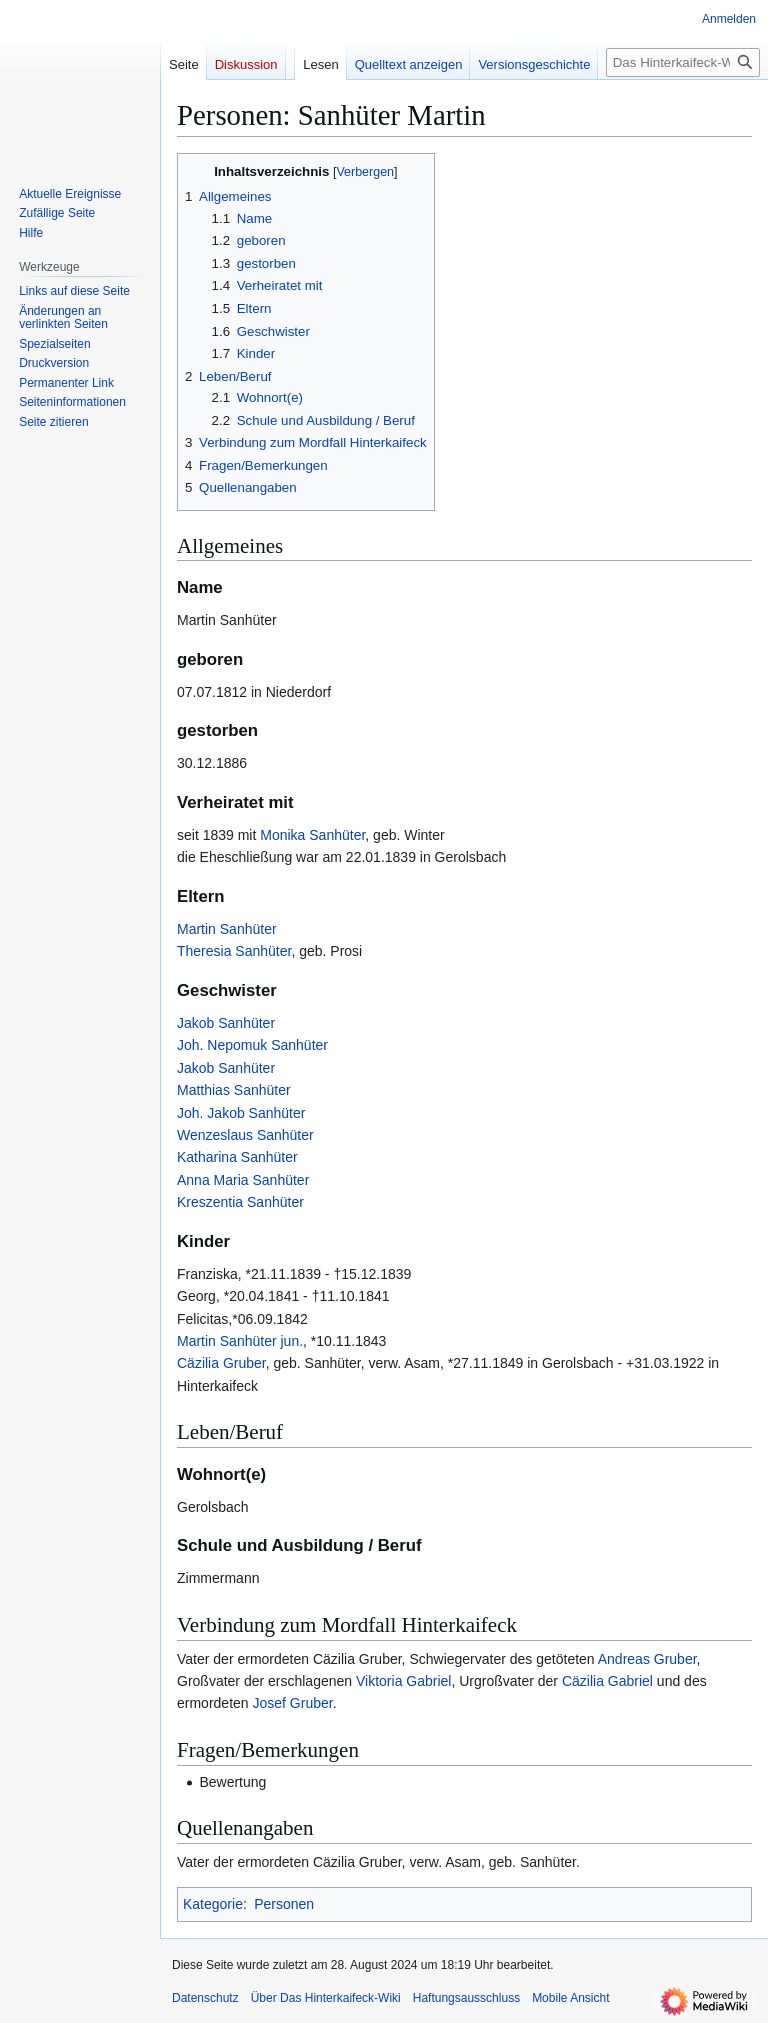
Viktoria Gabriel (403, 1681)
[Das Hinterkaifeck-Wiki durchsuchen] (683, 62)
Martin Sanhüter (227, 929)
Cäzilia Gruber (221, 1363)
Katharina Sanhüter (237, 1157)
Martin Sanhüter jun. (240, 1341)
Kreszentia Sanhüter (240, 1202)
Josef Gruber (292, 1703)
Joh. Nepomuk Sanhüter (252, 1045)
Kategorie (213, 1904)
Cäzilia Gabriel (607, 1681)
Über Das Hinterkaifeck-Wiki (326, 1998)
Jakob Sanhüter (226, 1023)
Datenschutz (205, 1998)
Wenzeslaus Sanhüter (245, 1135)
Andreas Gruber (647, 1659)
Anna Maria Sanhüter (243, 1180)
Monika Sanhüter (312, 835)
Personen (284, 1904)
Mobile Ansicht (570, 1998)
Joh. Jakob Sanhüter (241, 1113)
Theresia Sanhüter (234, 951)
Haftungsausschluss (466, 1998)
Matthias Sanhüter (234, 1090)
